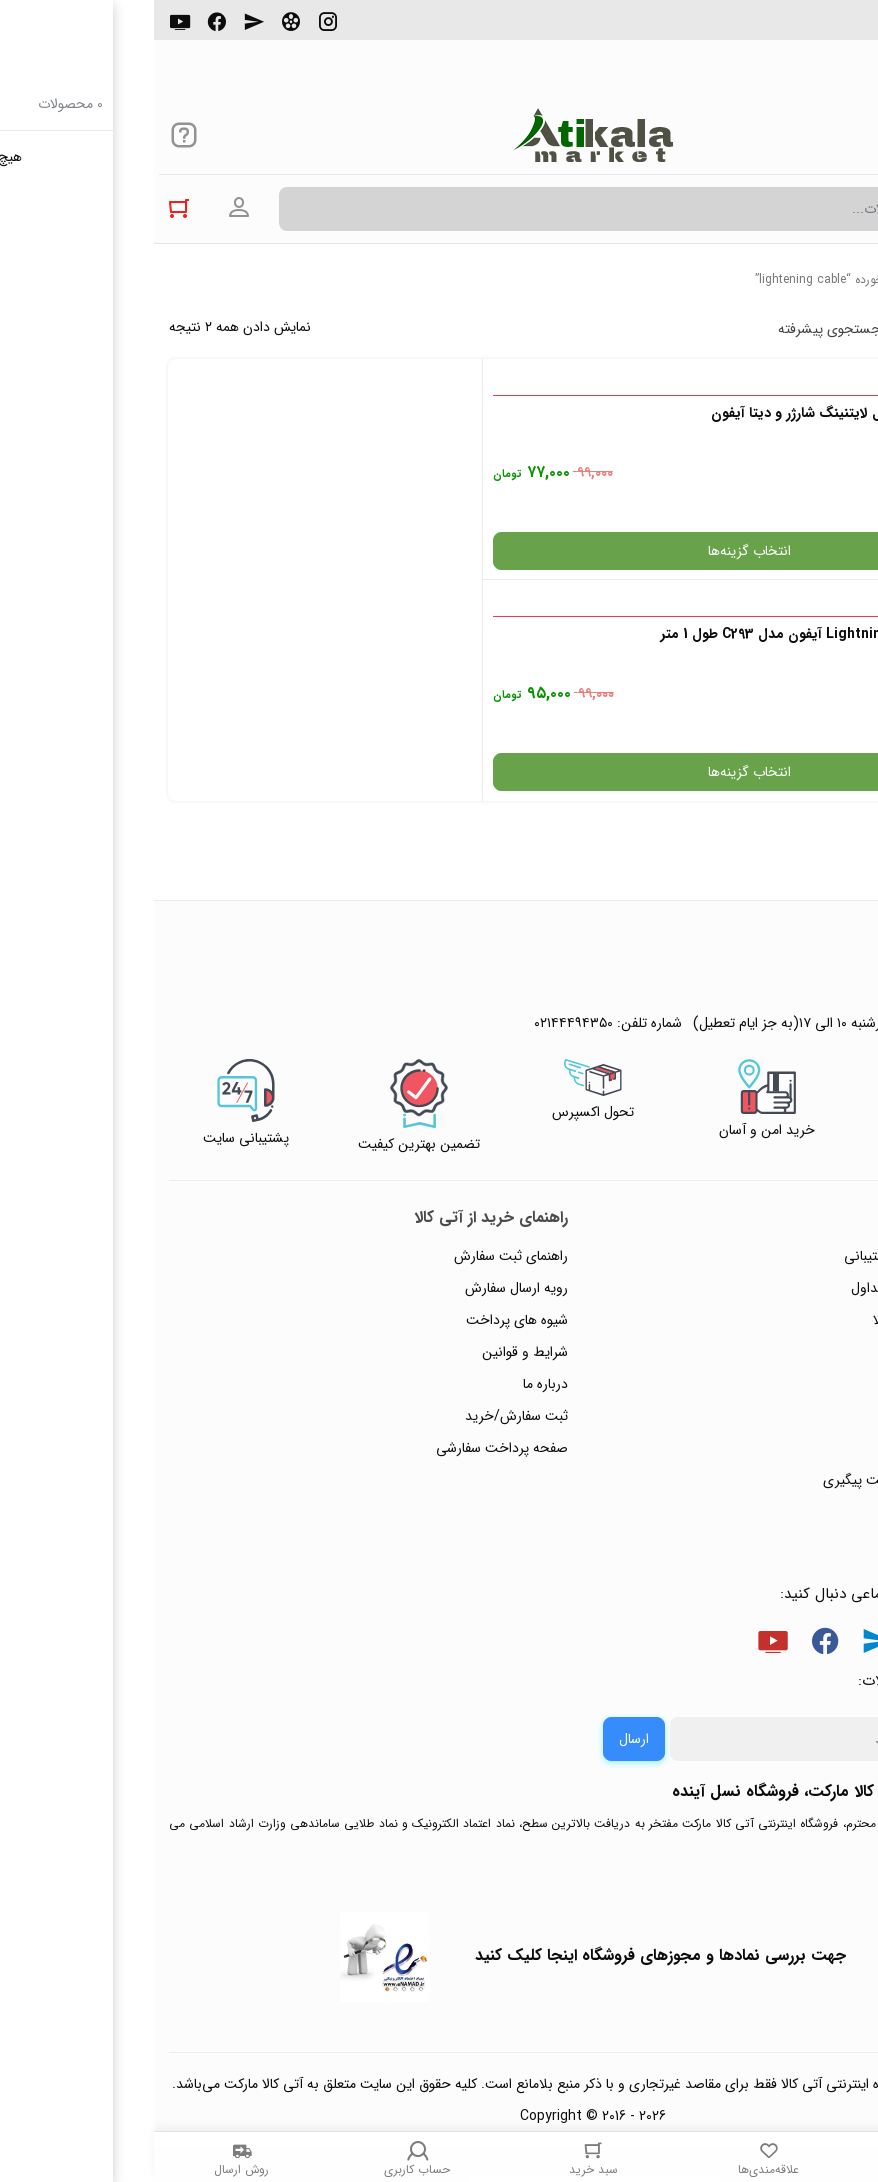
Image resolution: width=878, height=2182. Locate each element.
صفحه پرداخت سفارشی (348, 1227)
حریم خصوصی (806, 1131)
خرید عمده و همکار (794, 1291)
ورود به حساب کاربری (85, 208)
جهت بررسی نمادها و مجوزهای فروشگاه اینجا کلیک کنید (506, 1734)
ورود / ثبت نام (806, 1227)
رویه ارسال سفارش (362, 1067)
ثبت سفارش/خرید (362, 1195)
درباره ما (391, 1163)
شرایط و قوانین (371, 1131)
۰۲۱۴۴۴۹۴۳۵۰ (794, 29)
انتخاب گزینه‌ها (651, 551)
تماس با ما (819, 1195)
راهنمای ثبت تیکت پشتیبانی (769, 1035)
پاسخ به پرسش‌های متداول (772, 1067)
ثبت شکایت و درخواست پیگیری (758, 1259)
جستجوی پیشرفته (675, 329)
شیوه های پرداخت (363, 1099)
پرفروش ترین (802, 329)
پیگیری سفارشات (802, 1163)
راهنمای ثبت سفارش (357, 1035)
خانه (852, 279)
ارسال (480, 1518)
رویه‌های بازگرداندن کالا (783, 1099)
